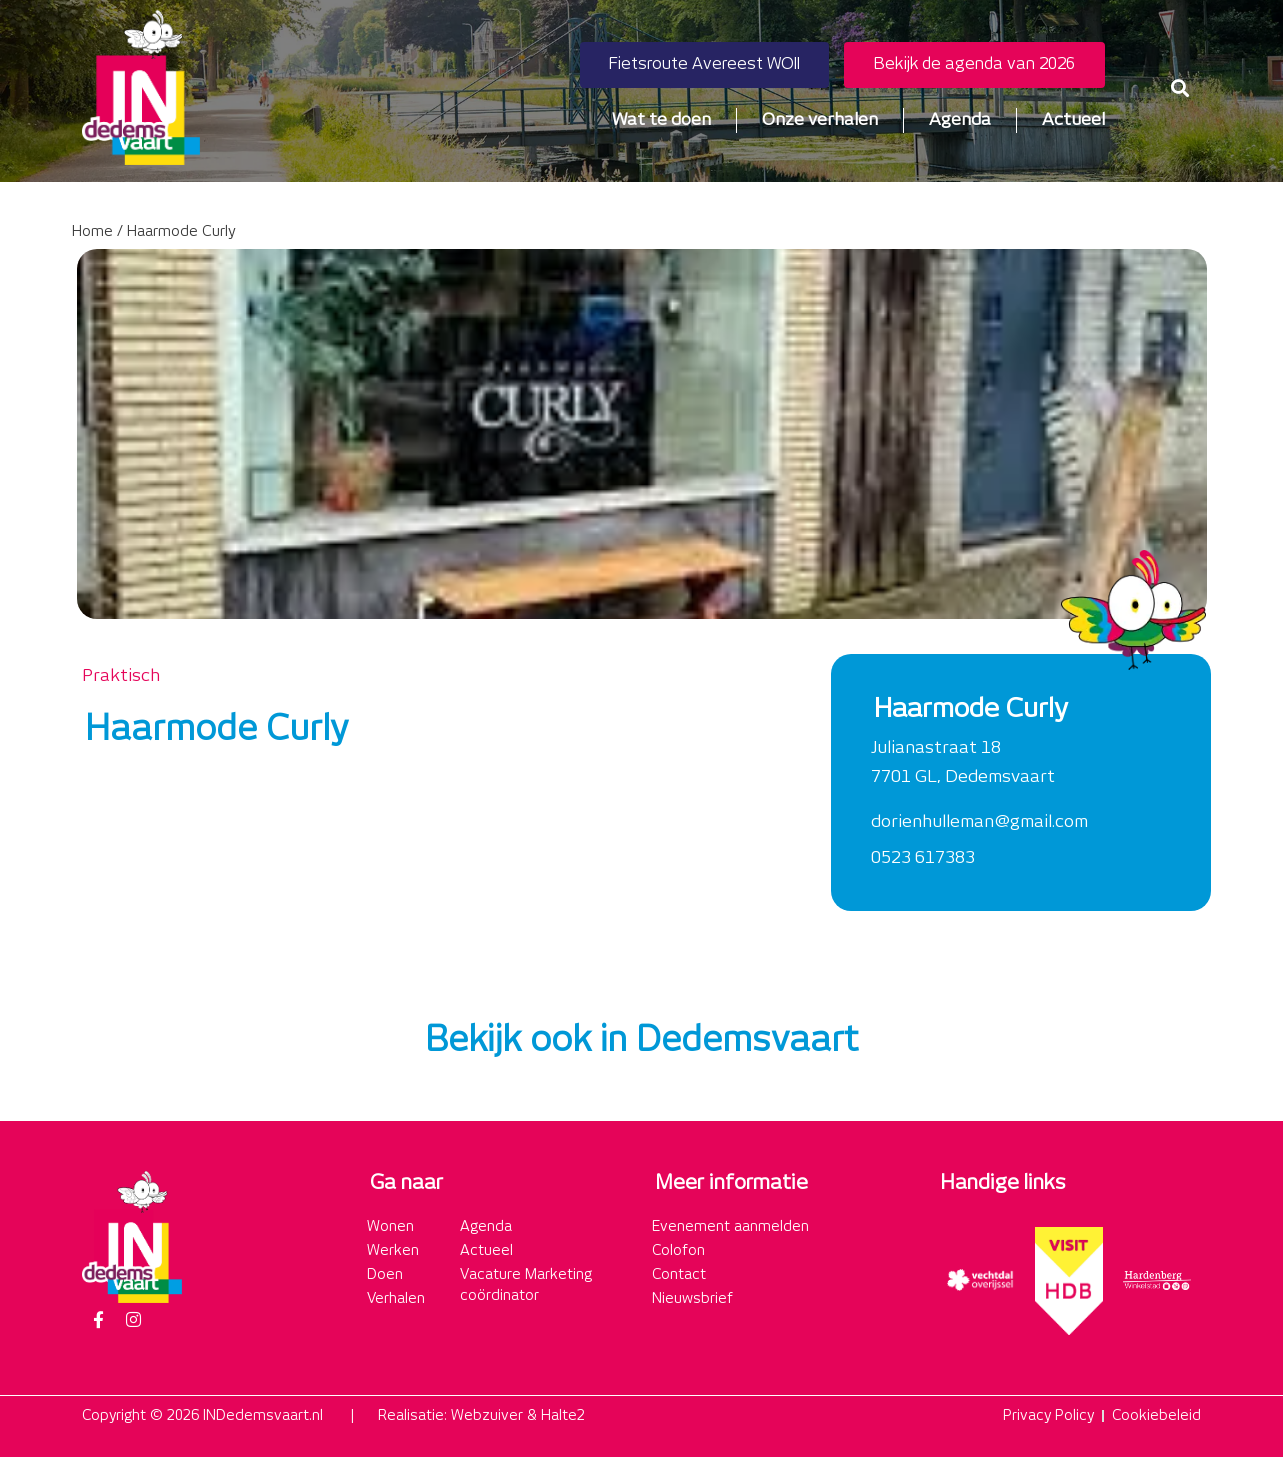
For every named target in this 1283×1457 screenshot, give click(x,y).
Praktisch (121, 676)
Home (92, 232)
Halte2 (563, 1416)
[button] (1179, 87)
